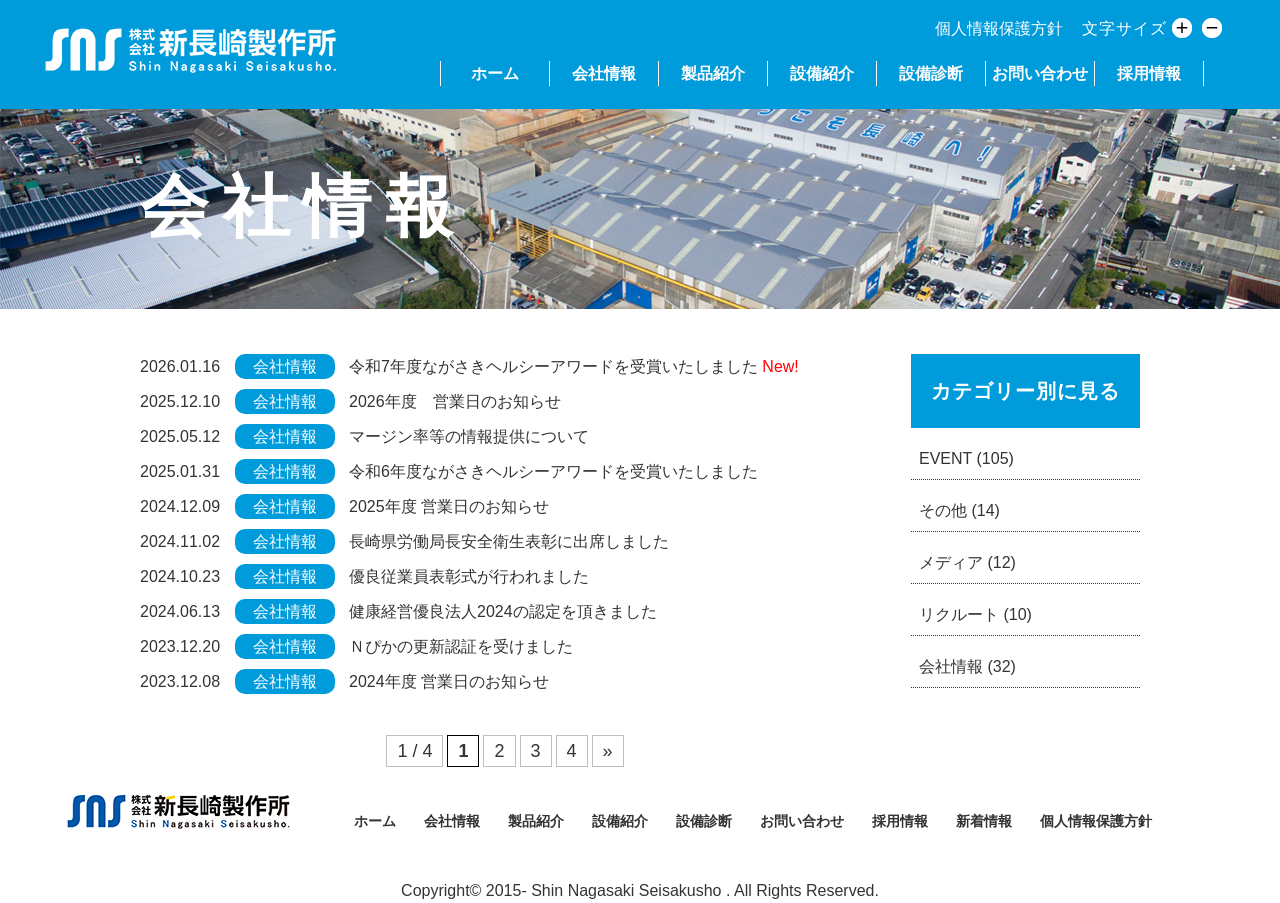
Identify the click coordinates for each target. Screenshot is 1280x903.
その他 (959, 510)
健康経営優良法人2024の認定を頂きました (503, 611)
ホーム (495, 73)
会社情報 (604, 73)
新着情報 (984, 821)
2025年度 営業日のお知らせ (449, 506)
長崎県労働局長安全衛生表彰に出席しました (509, 541)
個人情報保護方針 (999, 28)
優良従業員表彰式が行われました (469, 576)
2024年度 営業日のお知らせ (449, 681)
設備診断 (931, 73)
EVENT (966, 458)
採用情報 (1149, 73)
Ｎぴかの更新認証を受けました (461, 646)
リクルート (975, 614)
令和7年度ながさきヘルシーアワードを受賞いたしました (553, 366)
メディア (967, 562)
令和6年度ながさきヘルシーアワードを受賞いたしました (553, 471)
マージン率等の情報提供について (469, 436)
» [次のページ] (608, 751)
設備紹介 (822, 73)
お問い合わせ (1040, 73)
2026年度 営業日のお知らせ (455, 401)
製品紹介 (713, 73)
